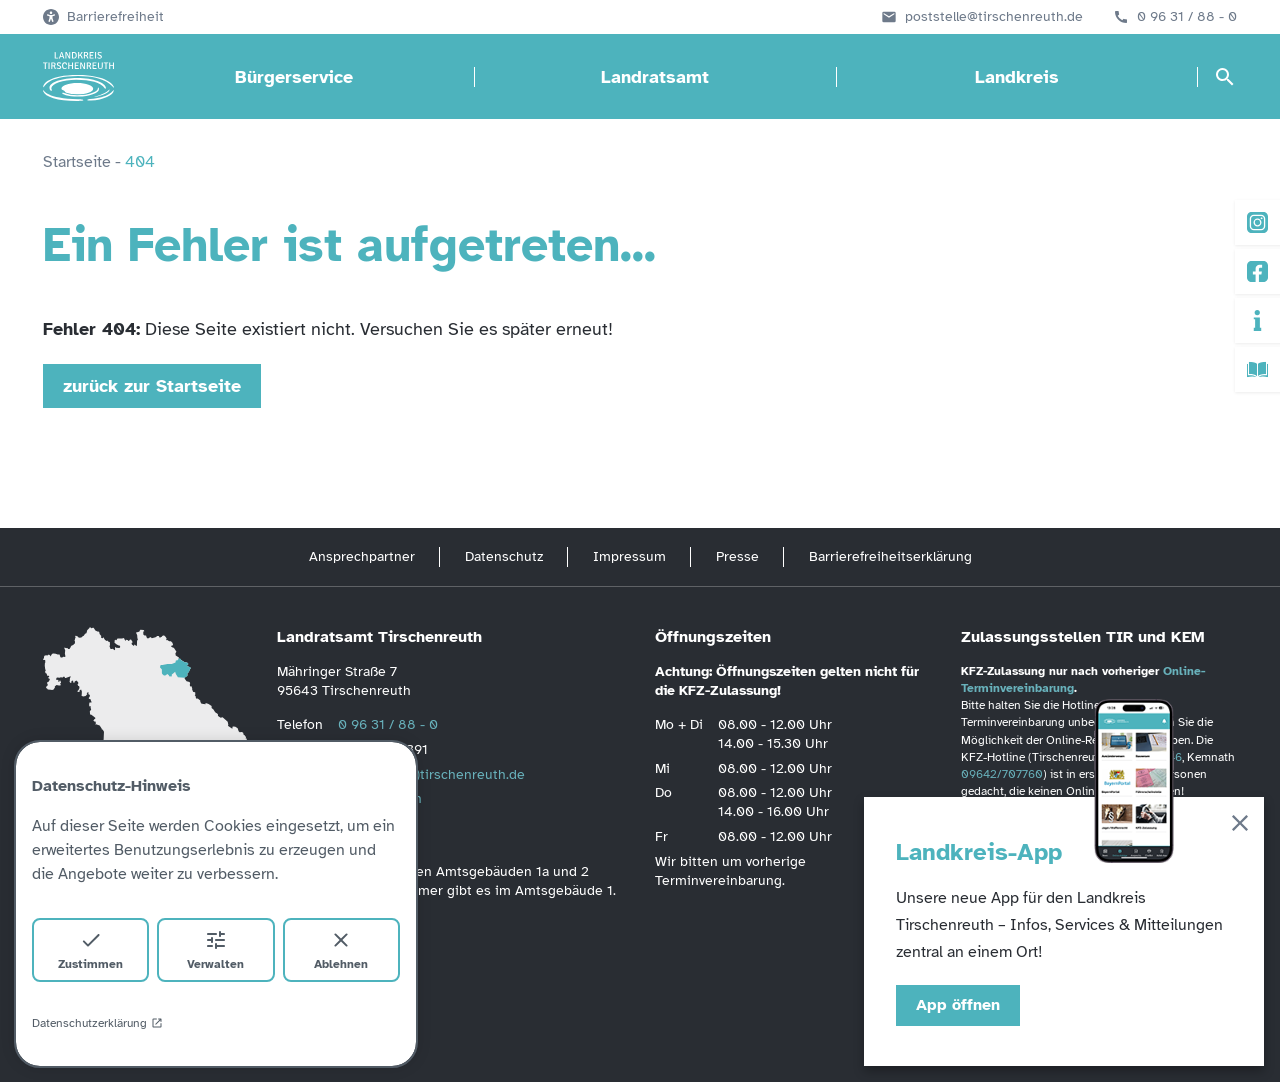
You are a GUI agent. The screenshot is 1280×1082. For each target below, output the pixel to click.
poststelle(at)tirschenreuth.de (431, 774)
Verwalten (215, 949)
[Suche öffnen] (1225, 77)
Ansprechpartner (362, 556)
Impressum (629, 556)
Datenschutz (504, 556)
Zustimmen (90, 949)
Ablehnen (341, 949)
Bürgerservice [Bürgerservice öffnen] (294, 77)
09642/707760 (1002, 774)
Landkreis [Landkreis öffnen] (1017, 77)
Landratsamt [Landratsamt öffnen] (655, 77)
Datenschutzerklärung (97, 1023)
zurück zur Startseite (152, 386)
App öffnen (958, 1005)
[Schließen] (1240, 826)
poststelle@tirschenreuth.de (994, 17)
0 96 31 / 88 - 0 (1187, 17)
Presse (737, 556)
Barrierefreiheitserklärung (890, 556)
